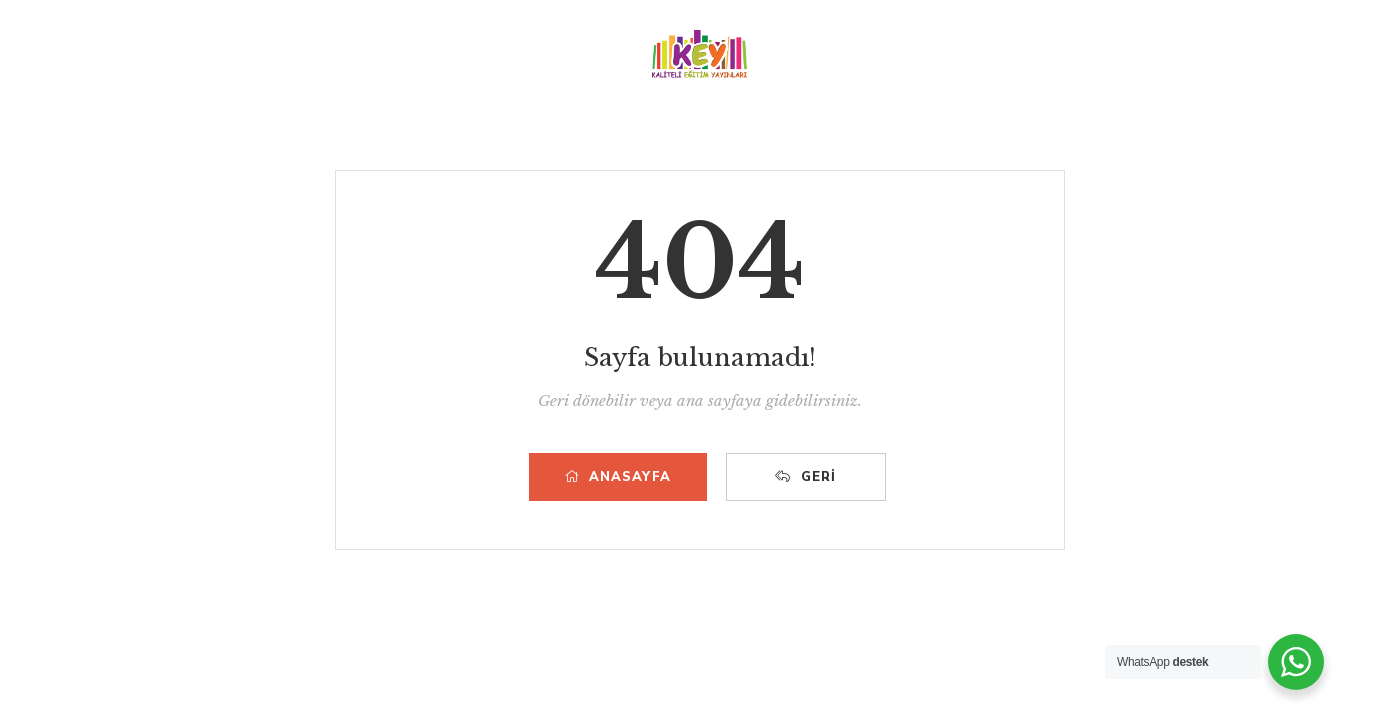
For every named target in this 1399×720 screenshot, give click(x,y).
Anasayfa (618, 477)
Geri (805, 477)
